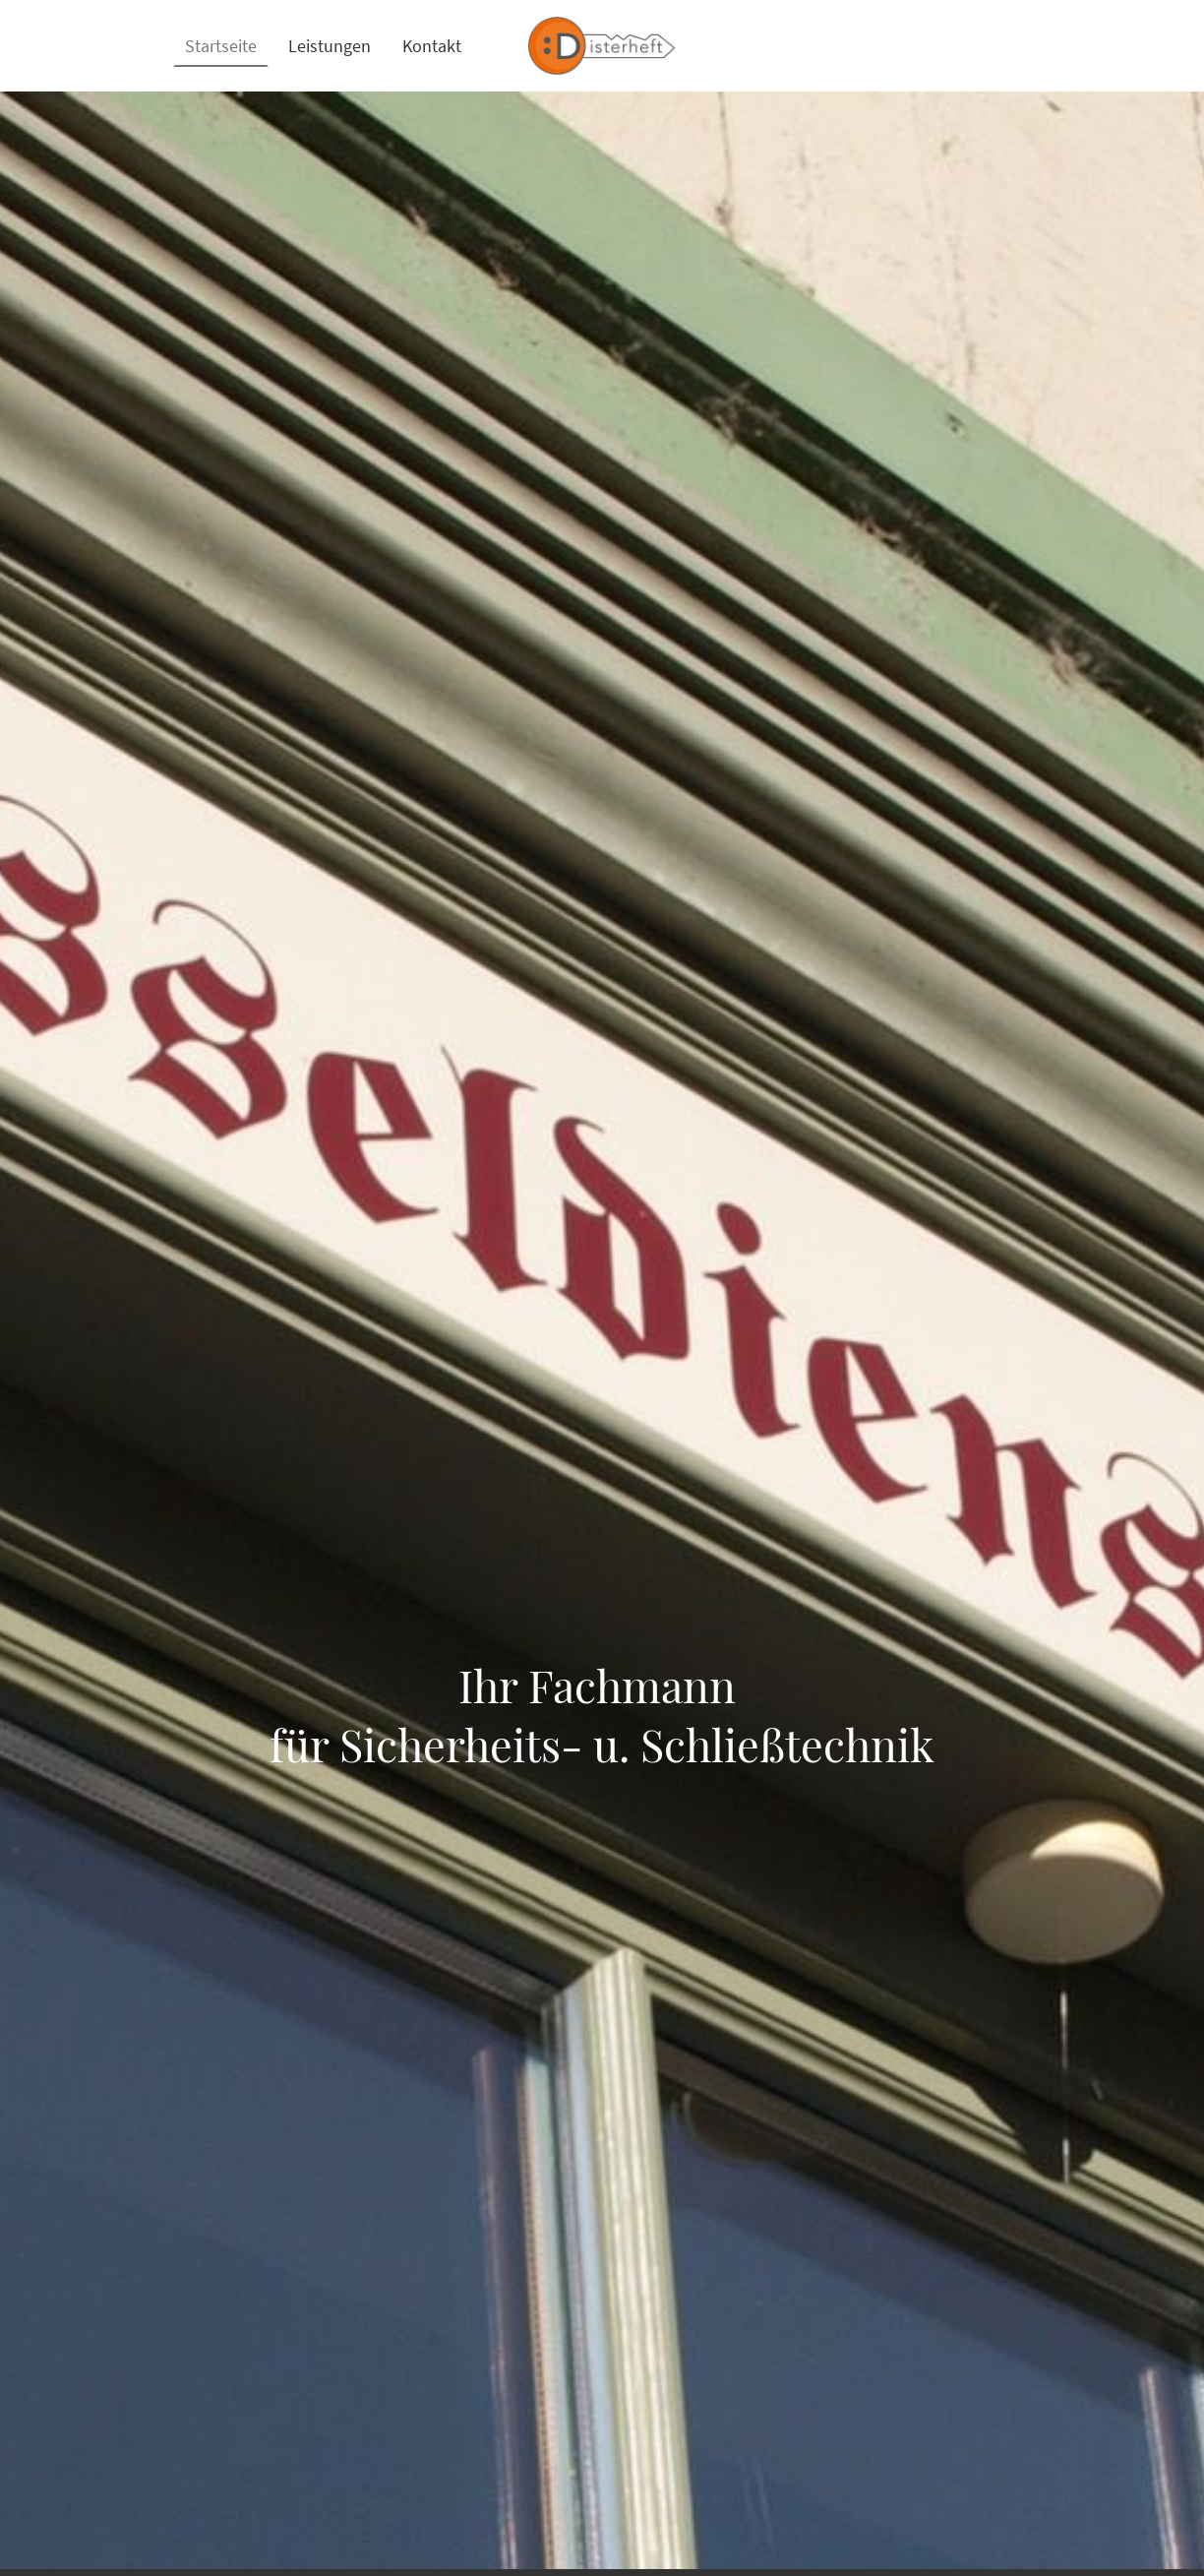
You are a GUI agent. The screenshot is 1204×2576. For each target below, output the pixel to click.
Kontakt (431, 45)
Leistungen (329, 45)
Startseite (221, 45)
